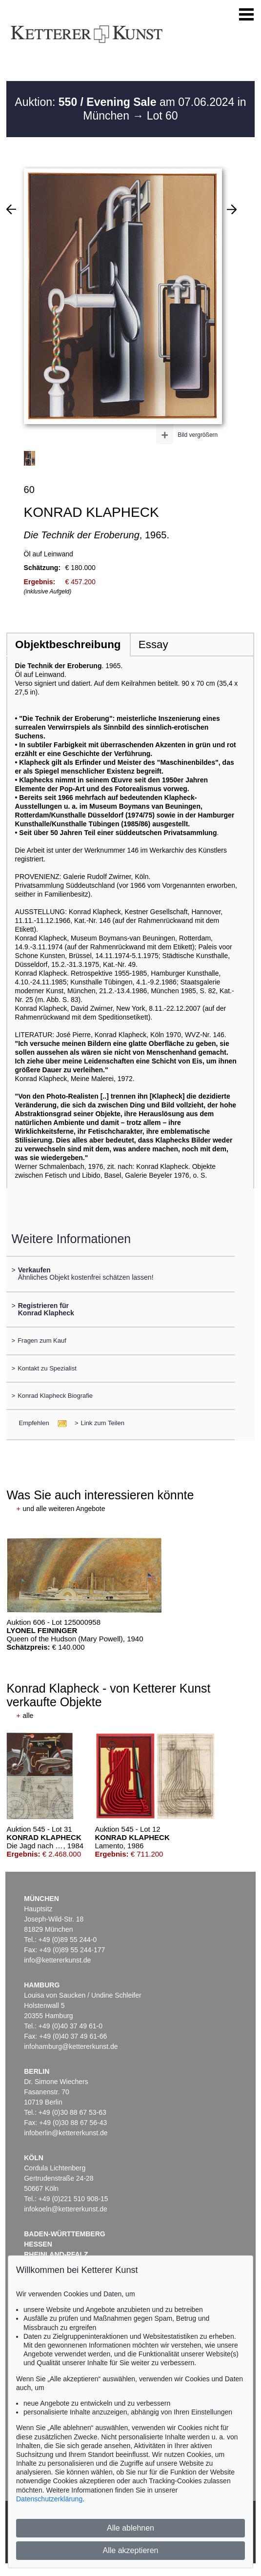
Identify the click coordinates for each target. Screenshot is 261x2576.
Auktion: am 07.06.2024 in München (130, 109)
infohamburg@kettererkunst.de (71, 2046)
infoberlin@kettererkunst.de (65, 2133)
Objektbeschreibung (67, 644)
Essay (153, 644)
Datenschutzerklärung (49, 2499)
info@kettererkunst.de (57, 1960)
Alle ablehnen (130, 2528)
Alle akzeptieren (131, 2550)
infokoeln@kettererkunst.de (65, 2209)
